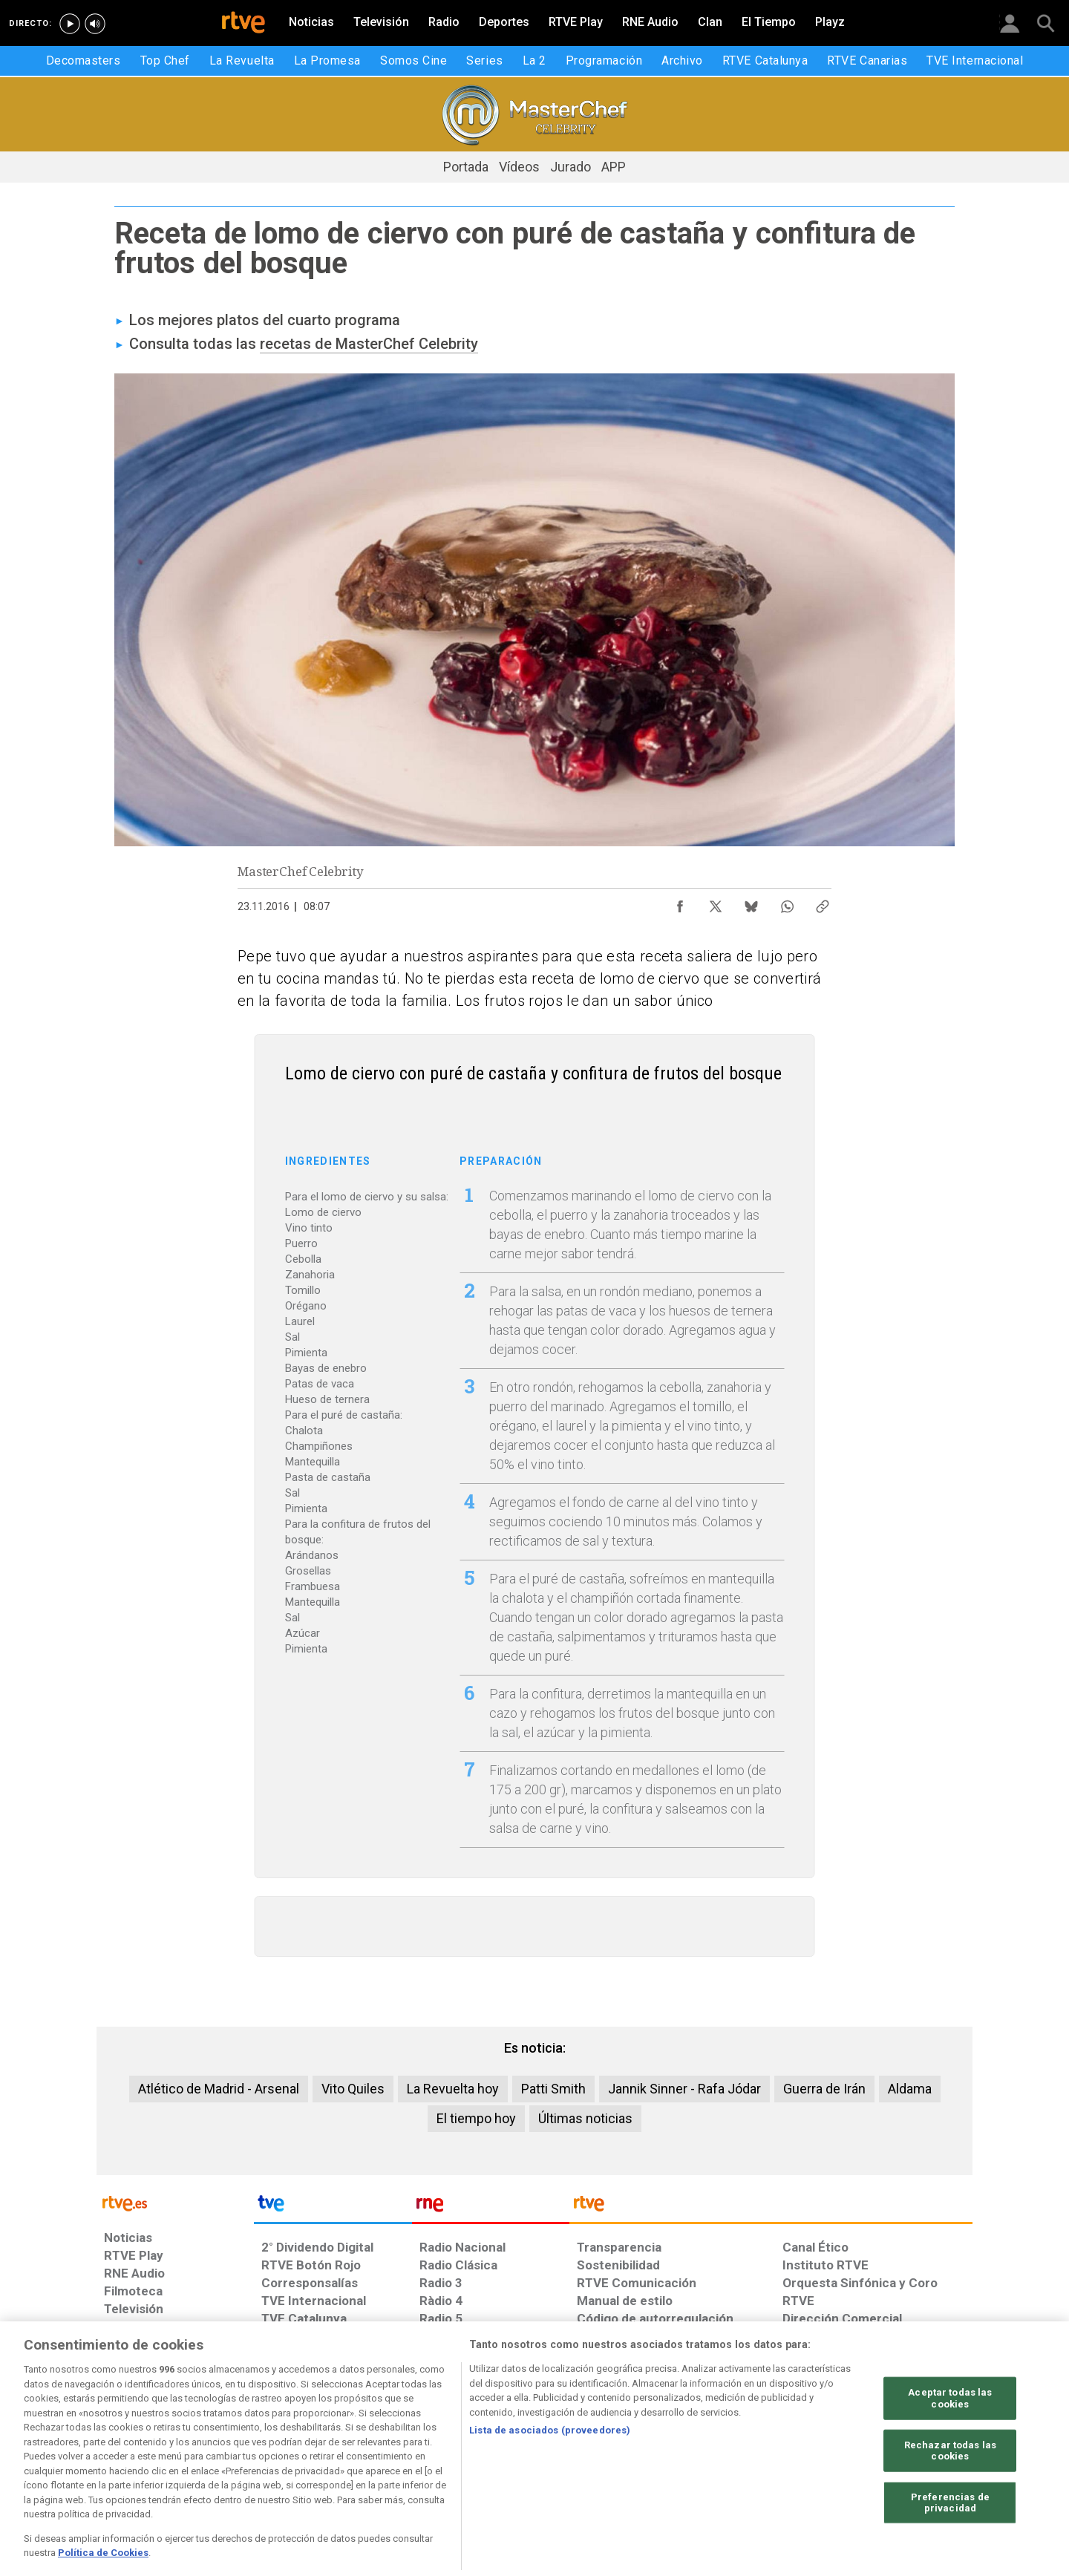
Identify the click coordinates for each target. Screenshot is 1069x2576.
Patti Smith (553, 2088)
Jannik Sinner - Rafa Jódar (684, 2088)
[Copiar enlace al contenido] (822, 903)
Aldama (910, 2088)
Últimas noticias (585, 2118)
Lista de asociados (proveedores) (549, 2476)
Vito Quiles (353, 2088)
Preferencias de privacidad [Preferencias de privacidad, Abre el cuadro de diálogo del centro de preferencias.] (950, 2548)
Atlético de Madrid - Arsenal (218, 2088)
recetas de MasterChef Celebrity (369, 344)
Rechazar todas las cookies (950, 2496)
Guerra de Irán (824, 2088)
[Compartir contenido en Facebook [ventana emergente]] (680, 903)
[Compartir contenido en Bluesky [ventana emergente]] (751, 903)
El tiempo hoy (476, 2118)
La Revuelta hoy (453, 2088)
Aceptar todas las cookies (950, 2444)
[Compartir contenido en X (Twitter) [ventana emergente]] (715, 903)
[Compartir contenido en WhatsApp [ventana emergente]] (787, 903)
